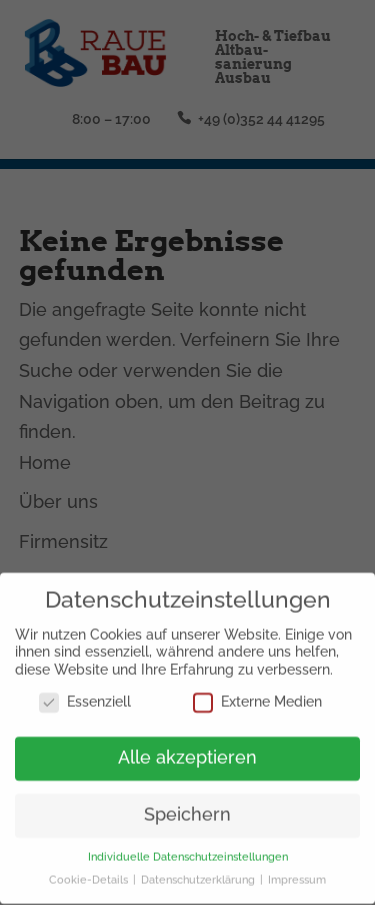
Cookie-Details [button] (90, 874)
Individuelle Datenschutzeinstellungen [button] (188, 851)
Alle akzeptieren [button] (187, 753)
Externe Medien (257, 696)
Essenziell (85, 696)
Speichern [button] (187, 809)
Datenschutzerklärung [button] (199, 874)
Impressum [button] (297, 874)
